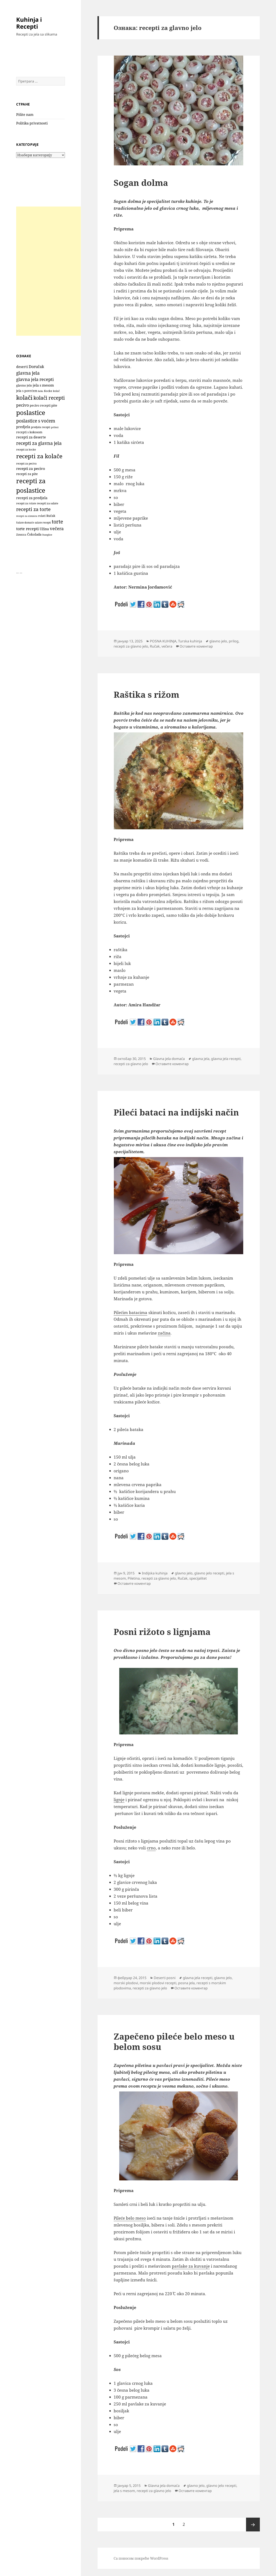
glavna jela (200, 1058)
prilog (233, 641)
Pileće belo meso (130, 2218)
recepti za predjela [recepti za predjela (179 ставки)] (31, 498)
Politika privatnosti (32, 123)
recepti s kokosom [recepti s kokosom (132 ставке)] (29, 432)
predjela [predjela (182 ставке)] (23, 426)
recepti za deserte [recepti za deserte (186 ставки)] (31, 437)
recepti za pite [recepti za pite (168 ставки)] (27, 474)
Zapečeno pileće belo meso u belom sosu (174, 2041)
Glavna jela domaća (169, 1058)
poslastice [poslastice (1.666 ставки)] (30, 412)
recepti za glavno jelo (131, 646)
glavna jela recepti (226, 1058)
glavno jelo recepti (209, 1573)
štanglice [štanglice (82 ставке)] (47, 534)
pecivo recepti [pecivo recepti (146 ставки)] (40, 405)
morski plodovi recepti (158, 1983)
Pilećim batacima (130, 1312)
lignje (119, 1799)
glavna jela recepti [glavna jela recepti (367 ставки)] (35, 379)
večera (167, 646)
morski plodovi (126, 1983)
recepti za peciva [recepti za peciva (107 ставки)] (26, 463)
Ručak (155, 646)
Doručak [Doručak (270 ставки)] (36, 366)
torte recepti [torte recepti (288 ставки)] (27, 528)
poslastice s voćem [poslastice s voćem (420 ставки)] (35, 421)
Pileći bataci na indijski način (176, 1112)
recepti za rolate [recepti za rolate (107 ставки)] (26, 503)
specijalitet (198, 1578)
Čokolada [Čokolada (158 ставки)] (34, 534)
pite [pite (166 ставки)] (54, 405)
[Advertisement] (48, 271)
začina (164, 1333)
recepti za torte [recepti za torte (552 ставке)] (33, 509)
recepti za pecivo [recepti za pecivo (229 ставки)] (30, 468)
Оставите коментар (196, 646)
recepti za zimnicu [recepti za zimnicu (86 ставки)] (26, 515)
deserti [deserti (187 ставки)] (22, 366)
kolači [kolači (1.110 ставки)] (24, 397)
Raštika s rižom (146, 694)
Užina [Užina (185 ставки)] (44, 529)
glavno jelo (218, 641)
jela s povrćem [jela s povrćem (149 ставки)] (26, 391)
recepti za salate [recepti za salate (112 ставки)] (47, 503)
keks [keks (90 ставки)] (40, 391)
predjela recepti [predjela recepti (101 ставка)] (40, 427)
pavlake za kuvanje (191, 2266)
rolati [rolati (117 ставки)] (41, 516)
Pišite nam (24, 114)
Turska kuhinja (190, 641)
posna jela (186, 1983)
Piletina (134, 1578)
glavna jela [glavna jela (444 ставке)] (28, 373)
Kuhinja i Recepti (29, 23)
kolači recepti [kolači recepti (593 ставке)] (49, 398)
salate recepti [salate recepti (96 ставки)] (43, 522)
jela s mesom (124, 2490)
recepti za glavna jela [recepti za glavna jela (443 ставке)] (39, 443)
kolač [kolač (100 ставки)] (56, 391)
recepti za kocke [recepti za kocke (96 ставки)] (26, 449)
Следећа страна (253, 2524)
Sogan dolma (141, 182)
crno (151, 1848)
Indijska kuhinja (155, 1573)
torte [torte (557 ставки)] (57, 521)
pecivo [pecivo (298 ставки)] (22, 405)
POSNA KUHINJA (163, 641)
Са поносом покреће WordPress (141, 2558)
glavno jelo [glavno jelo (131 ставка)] (24, 385)
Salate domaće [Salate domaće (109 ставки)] (25, 522)
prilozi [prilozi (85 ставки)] (55, 427)
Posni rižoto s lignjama (162, 1631)
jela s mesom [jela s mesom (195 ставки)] (43, 385)
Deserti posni (165, 1977)
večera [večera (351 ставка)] (57, 528)
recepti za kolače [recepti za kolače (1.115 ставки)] (39, 456)
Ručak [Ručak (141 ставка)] (50, 516)
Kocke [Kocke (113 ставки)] (48, 391)
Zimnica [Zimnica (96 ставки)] (21, 534)
